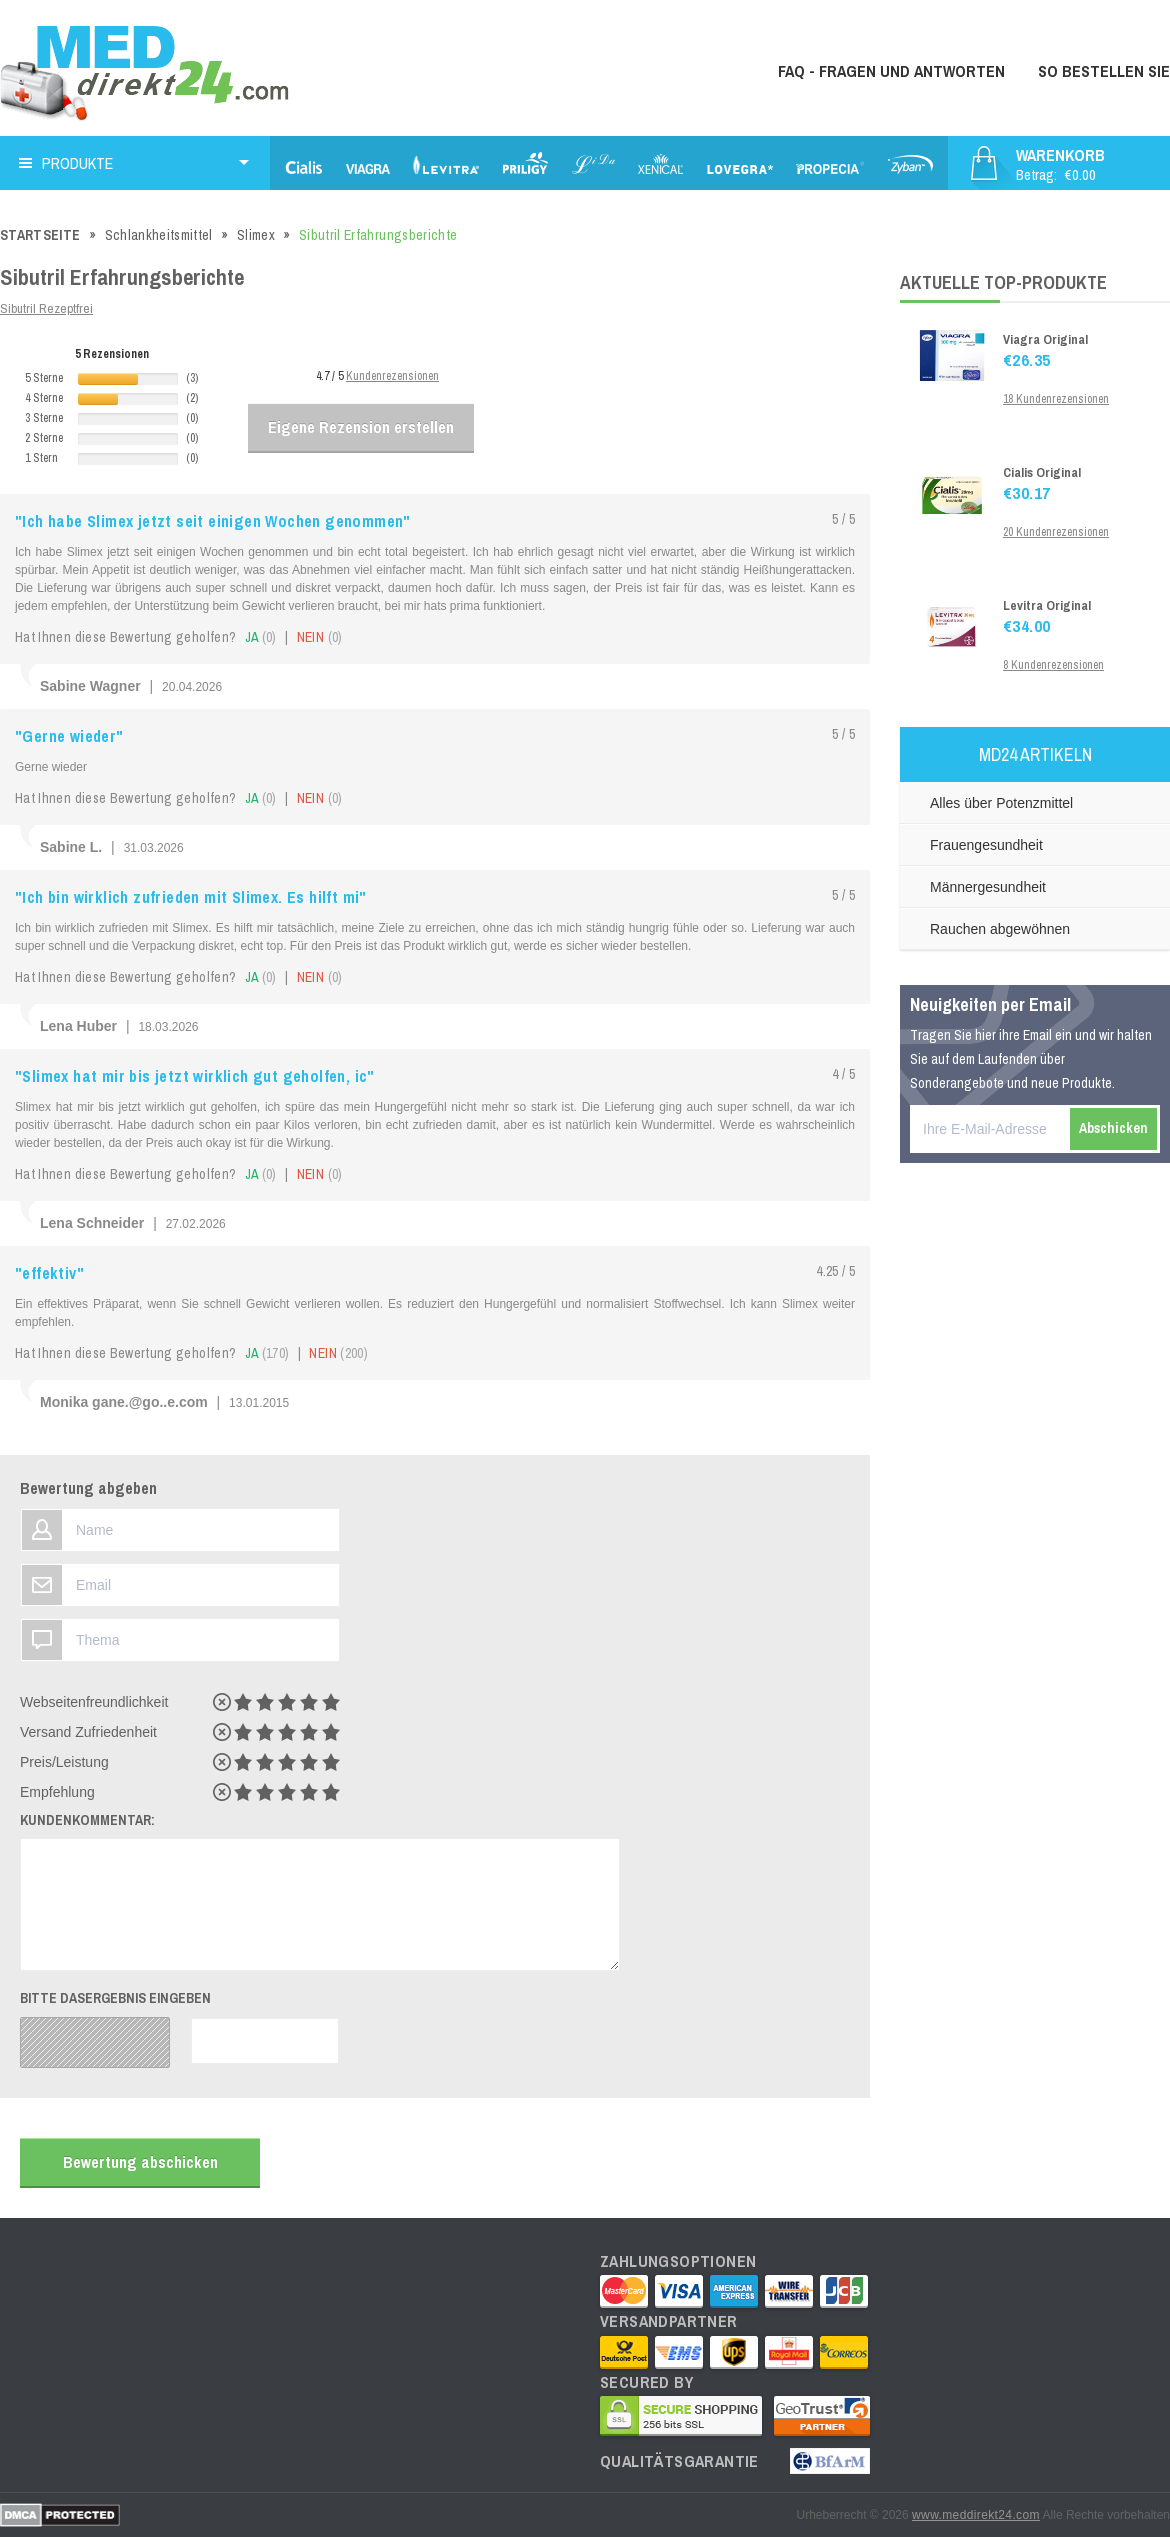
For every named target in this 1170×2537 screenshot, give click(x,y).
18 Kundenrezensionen (1056, 399)
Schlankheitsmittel (159, 235)
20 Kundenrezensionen (1056, 532)
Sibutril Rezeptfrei (46, 308)
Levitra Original (1047, 605)
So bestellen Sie (1104, 71)
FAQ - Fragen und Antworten (891, 71)
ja (261, 637)
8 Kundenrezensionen (1053, 665)
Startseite (40, 235)
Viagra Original (1045, 339)
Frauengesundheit (986, 845)
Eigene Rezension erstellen (361, 427)
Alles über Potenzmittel (1001, 803)
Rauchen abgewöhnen (1000, 929)
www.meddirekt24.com (976, 2515)
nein (320, 637)
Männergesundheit (988, 887)
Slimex (256, 235)
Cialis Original (1042, 472)
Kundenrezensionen (392, 376)
